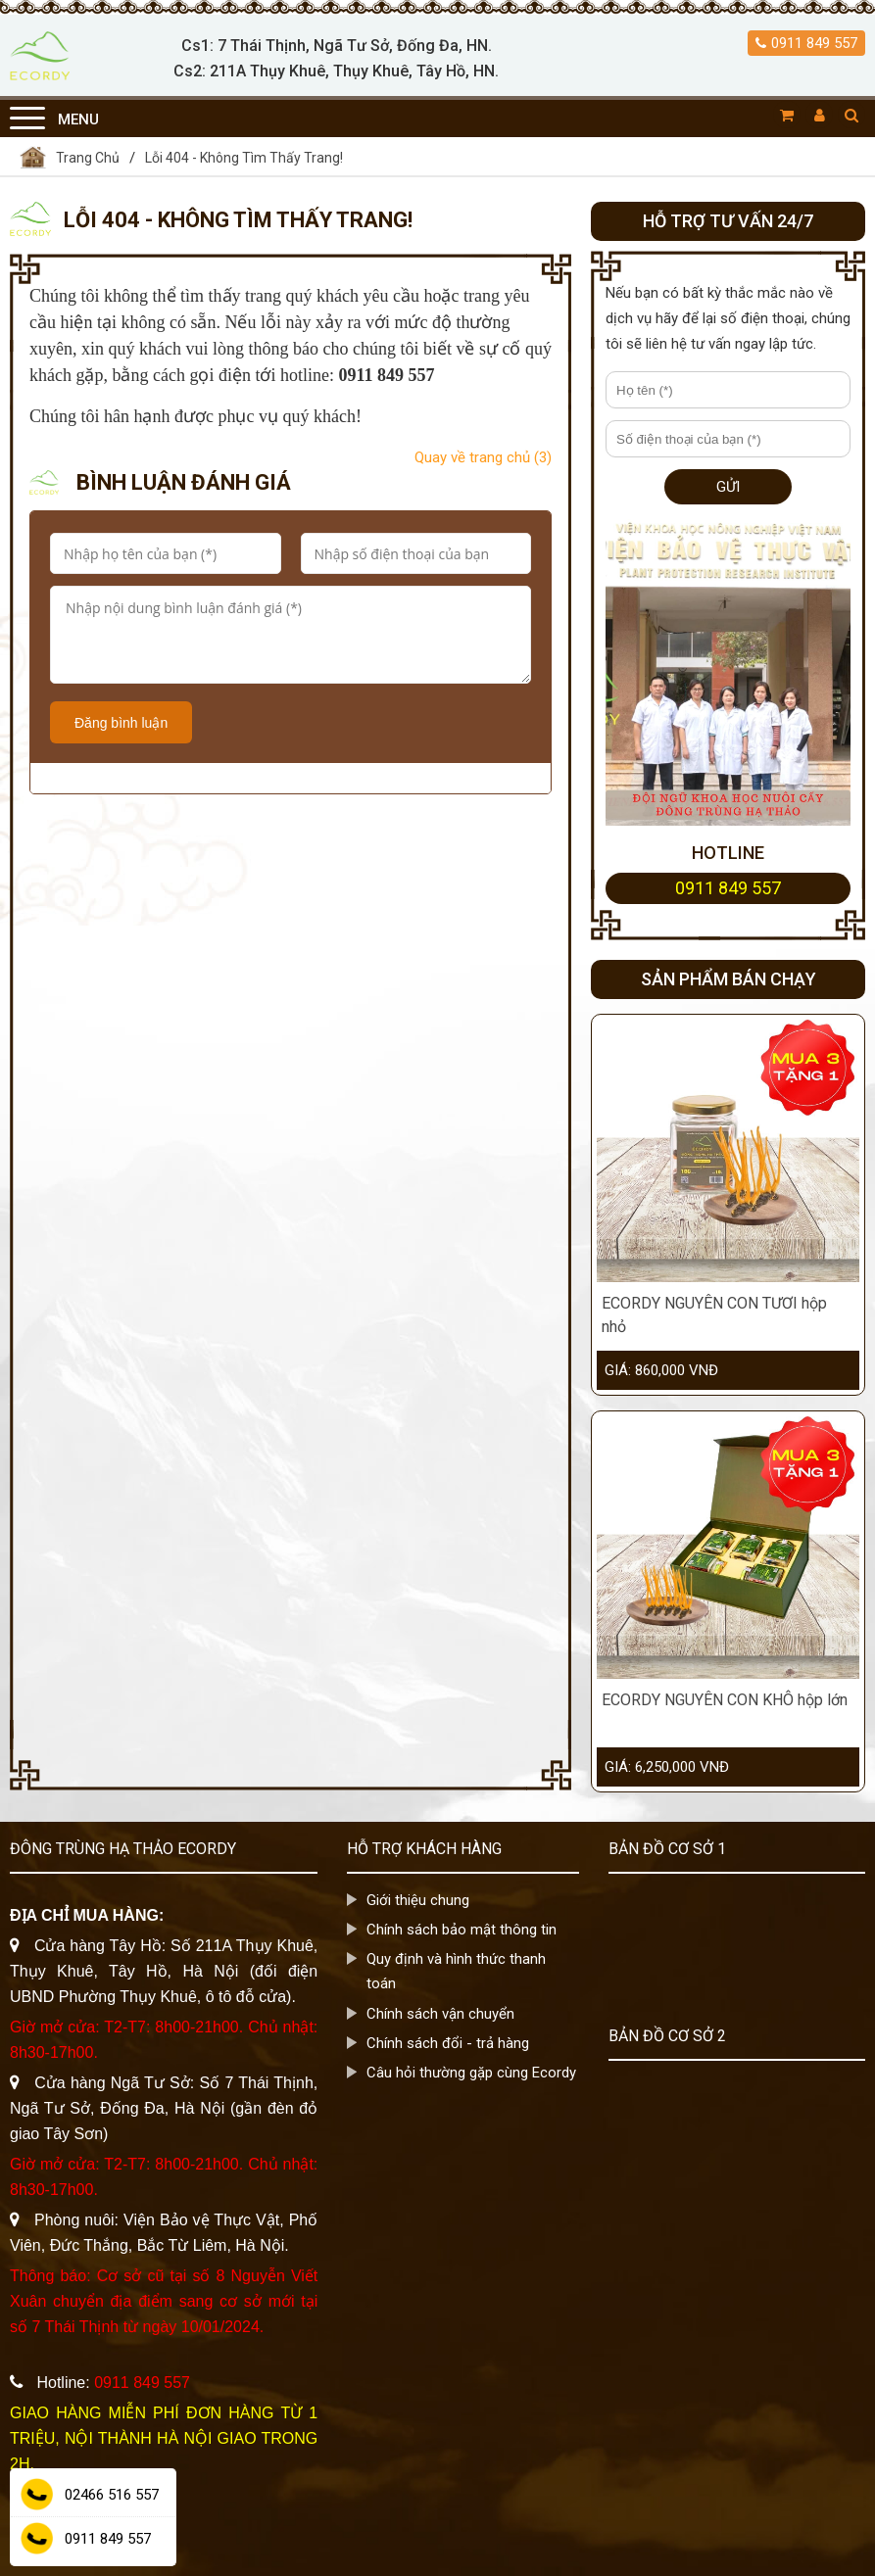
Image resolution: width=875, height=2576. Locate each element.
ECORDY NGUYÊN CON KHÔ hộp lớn (725, 1700)
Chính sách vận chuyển (440, 2013)
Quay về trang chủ (483, 457)
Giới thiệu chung (417, 1900)
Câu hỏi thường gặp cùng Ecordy (471, 2071)
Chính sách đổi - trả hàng (447, 2042)
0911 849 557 (814, 43)
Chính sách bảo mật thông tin (461, 1929)
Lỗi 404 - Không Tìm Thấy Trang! (244, 158)
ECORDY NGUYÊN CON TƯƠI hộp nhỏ (714, 1315)
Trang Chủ (88, 158)
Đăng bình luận (121, 723)
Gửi (728, 487)
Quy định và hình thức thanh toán (456, 1971)
